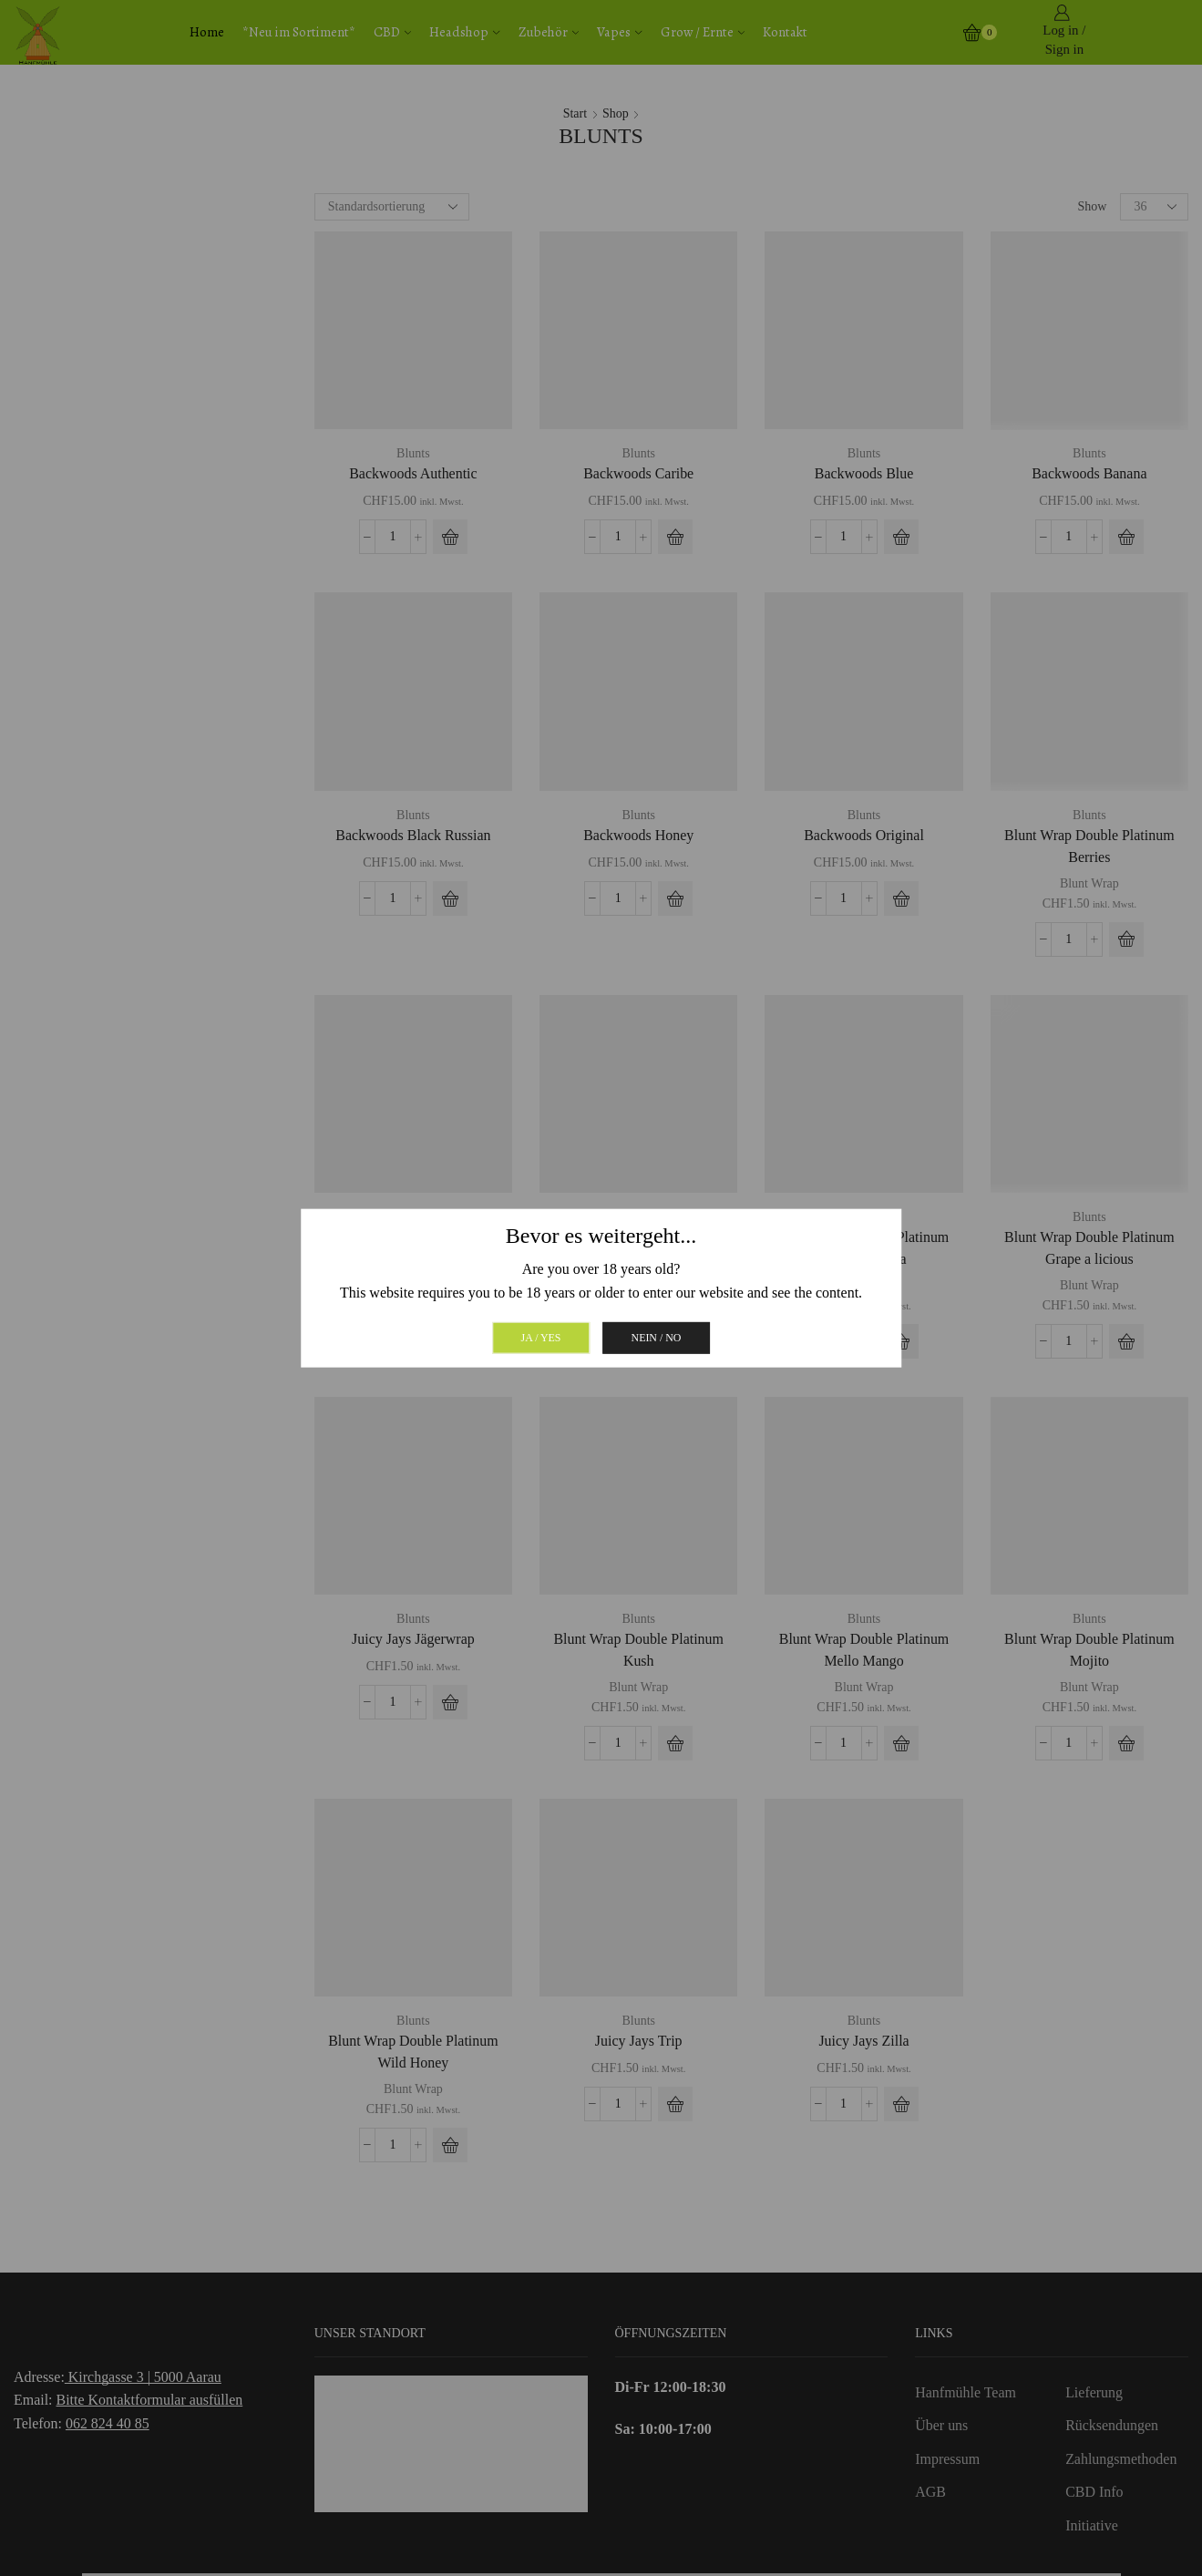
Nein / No (657, 1336)
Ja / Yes (541, 1336)
